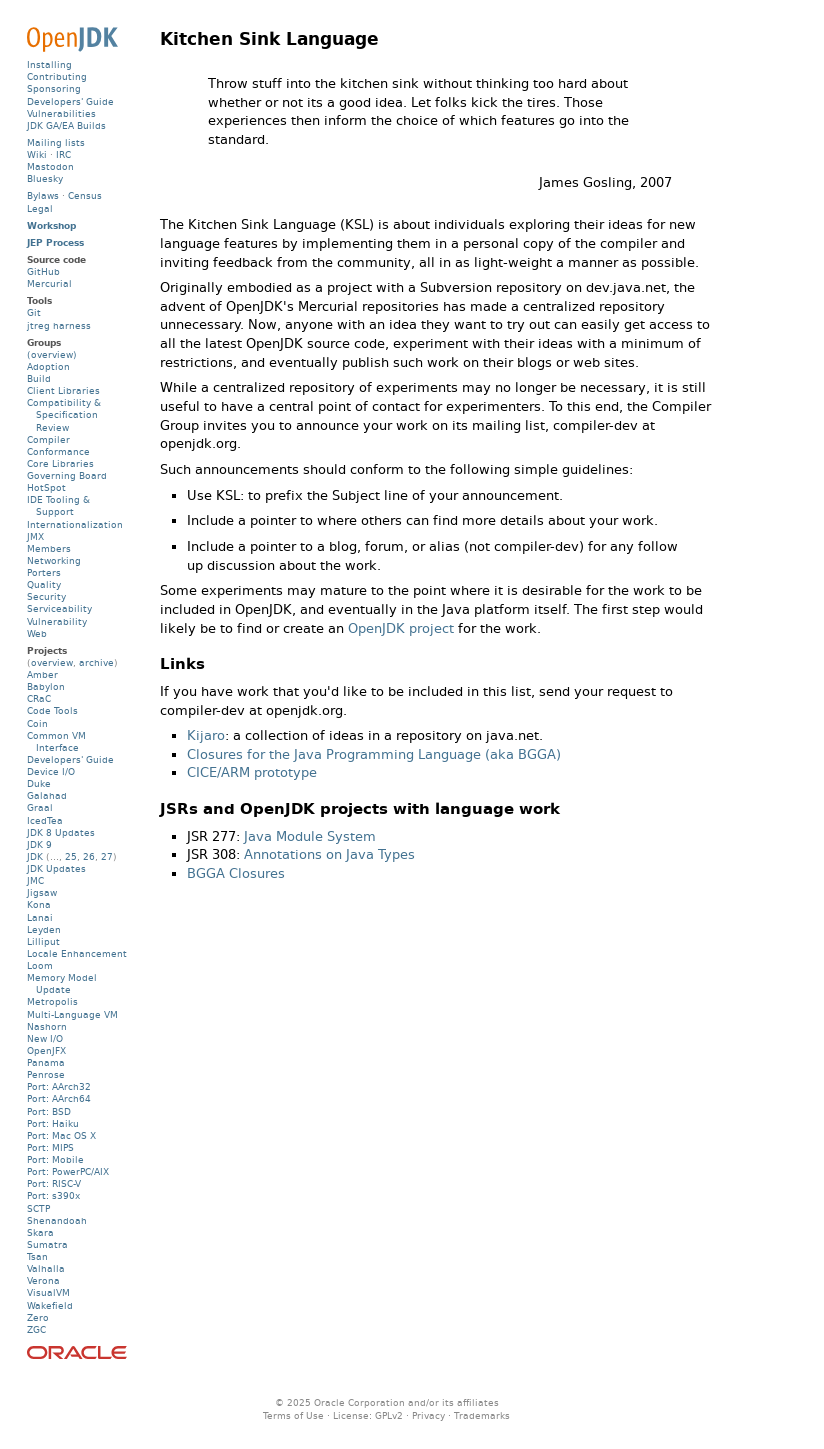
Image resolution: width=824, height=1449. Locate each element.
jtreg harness (59, 325)
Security (46, 596)
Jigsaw (42, 892)
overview (52, 662)
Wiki (37, 154)
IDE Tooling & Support (58, 505)
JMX (35, 536)
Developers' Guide (70, 101)
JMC (35, 880)
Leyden (44, 929)
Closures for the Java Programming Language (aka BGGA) (374, 754)
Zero (38, 1317)
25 (71, 856)
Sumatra (47, 1244)
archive (96, 662)
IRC (63, 154)
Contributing (57, 76)
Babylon (46, 686)
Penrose (46, 1074)
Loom (40, 965)
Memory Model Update (62, 983)
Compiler (48, 439)
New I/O (45, 1038)
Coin (37, 723)
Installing (49, 64)
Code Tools (52, 710)
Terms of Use (293, 1415)
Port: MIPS (50, 1147)
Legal (40, 208)
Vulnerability (57, 621)
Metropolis (52, 1001)
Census (85, 195)
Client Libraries (63, 390)
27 (107, 856)
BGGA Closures (236, 873)
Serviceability (59, 608)
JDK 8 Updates (61, 832)
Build (39, 378)
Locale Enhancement (77, 953)
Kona (39, 904)
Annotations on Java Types (329, 854)
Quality (44, 584)
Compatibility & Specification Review (64, 414)
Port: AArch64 (59, 1098)
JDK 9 (39, 844)
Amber (42, 674)
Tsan (37, 1256)
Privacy (428, 1415)
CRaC (39, 698)
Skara (40, 1232)
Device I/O (51, 771)
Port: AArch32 (59, 1086)
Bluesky (45, 178)
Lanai (40, 917)
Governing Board (67, 475)
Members (49, 548)
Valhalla (46, 1268)
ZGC (36, 1329)
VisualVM (48, 1292)
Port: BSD (49, 1111)
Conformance (58, 451)
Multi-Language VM (72, 1014)
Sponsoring (54, 88)
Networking (54, 560)
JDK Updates (56, 868)
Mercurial (49, 283)
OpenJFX (46, 1050)
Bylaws (43, 195)
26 (89, 856)
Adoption (48, 366)
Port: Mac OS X (61, 1135)
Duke (39, 783)
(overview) (52, 354)
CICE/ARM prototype (252, 772)
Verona (43, 1280)
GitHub (43, 271)
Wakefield (50, 1305)
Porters (44, 572)
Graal (40, 807)
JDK (35, 856)
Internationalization (75, 524)
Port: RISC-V (54, 1183)
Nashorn (47, 1026)
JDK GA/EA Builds (66, 125)
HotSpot (46, 487)
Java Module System (310, 836)
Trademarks (482, 1415)
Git (34, 312)
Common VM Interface (56, 741)
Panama (46, 1062)
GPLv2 (389, 1415)
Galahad (47, 795)
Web (37, 633)
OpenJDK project (401, 628)
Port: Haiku (53, 1123)
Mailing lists (56, 142)
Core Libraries (60, 463)
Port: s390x (53, 1195)
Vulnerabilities (61, 113)
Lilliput (43, 941)
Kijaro (206, 735)
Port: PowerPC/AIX (68, 1171)
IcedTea (45, 820)
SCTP (38, 1208)
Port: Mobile (55, 1159)
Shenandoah (57, 1220)
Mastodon (50, 166)
